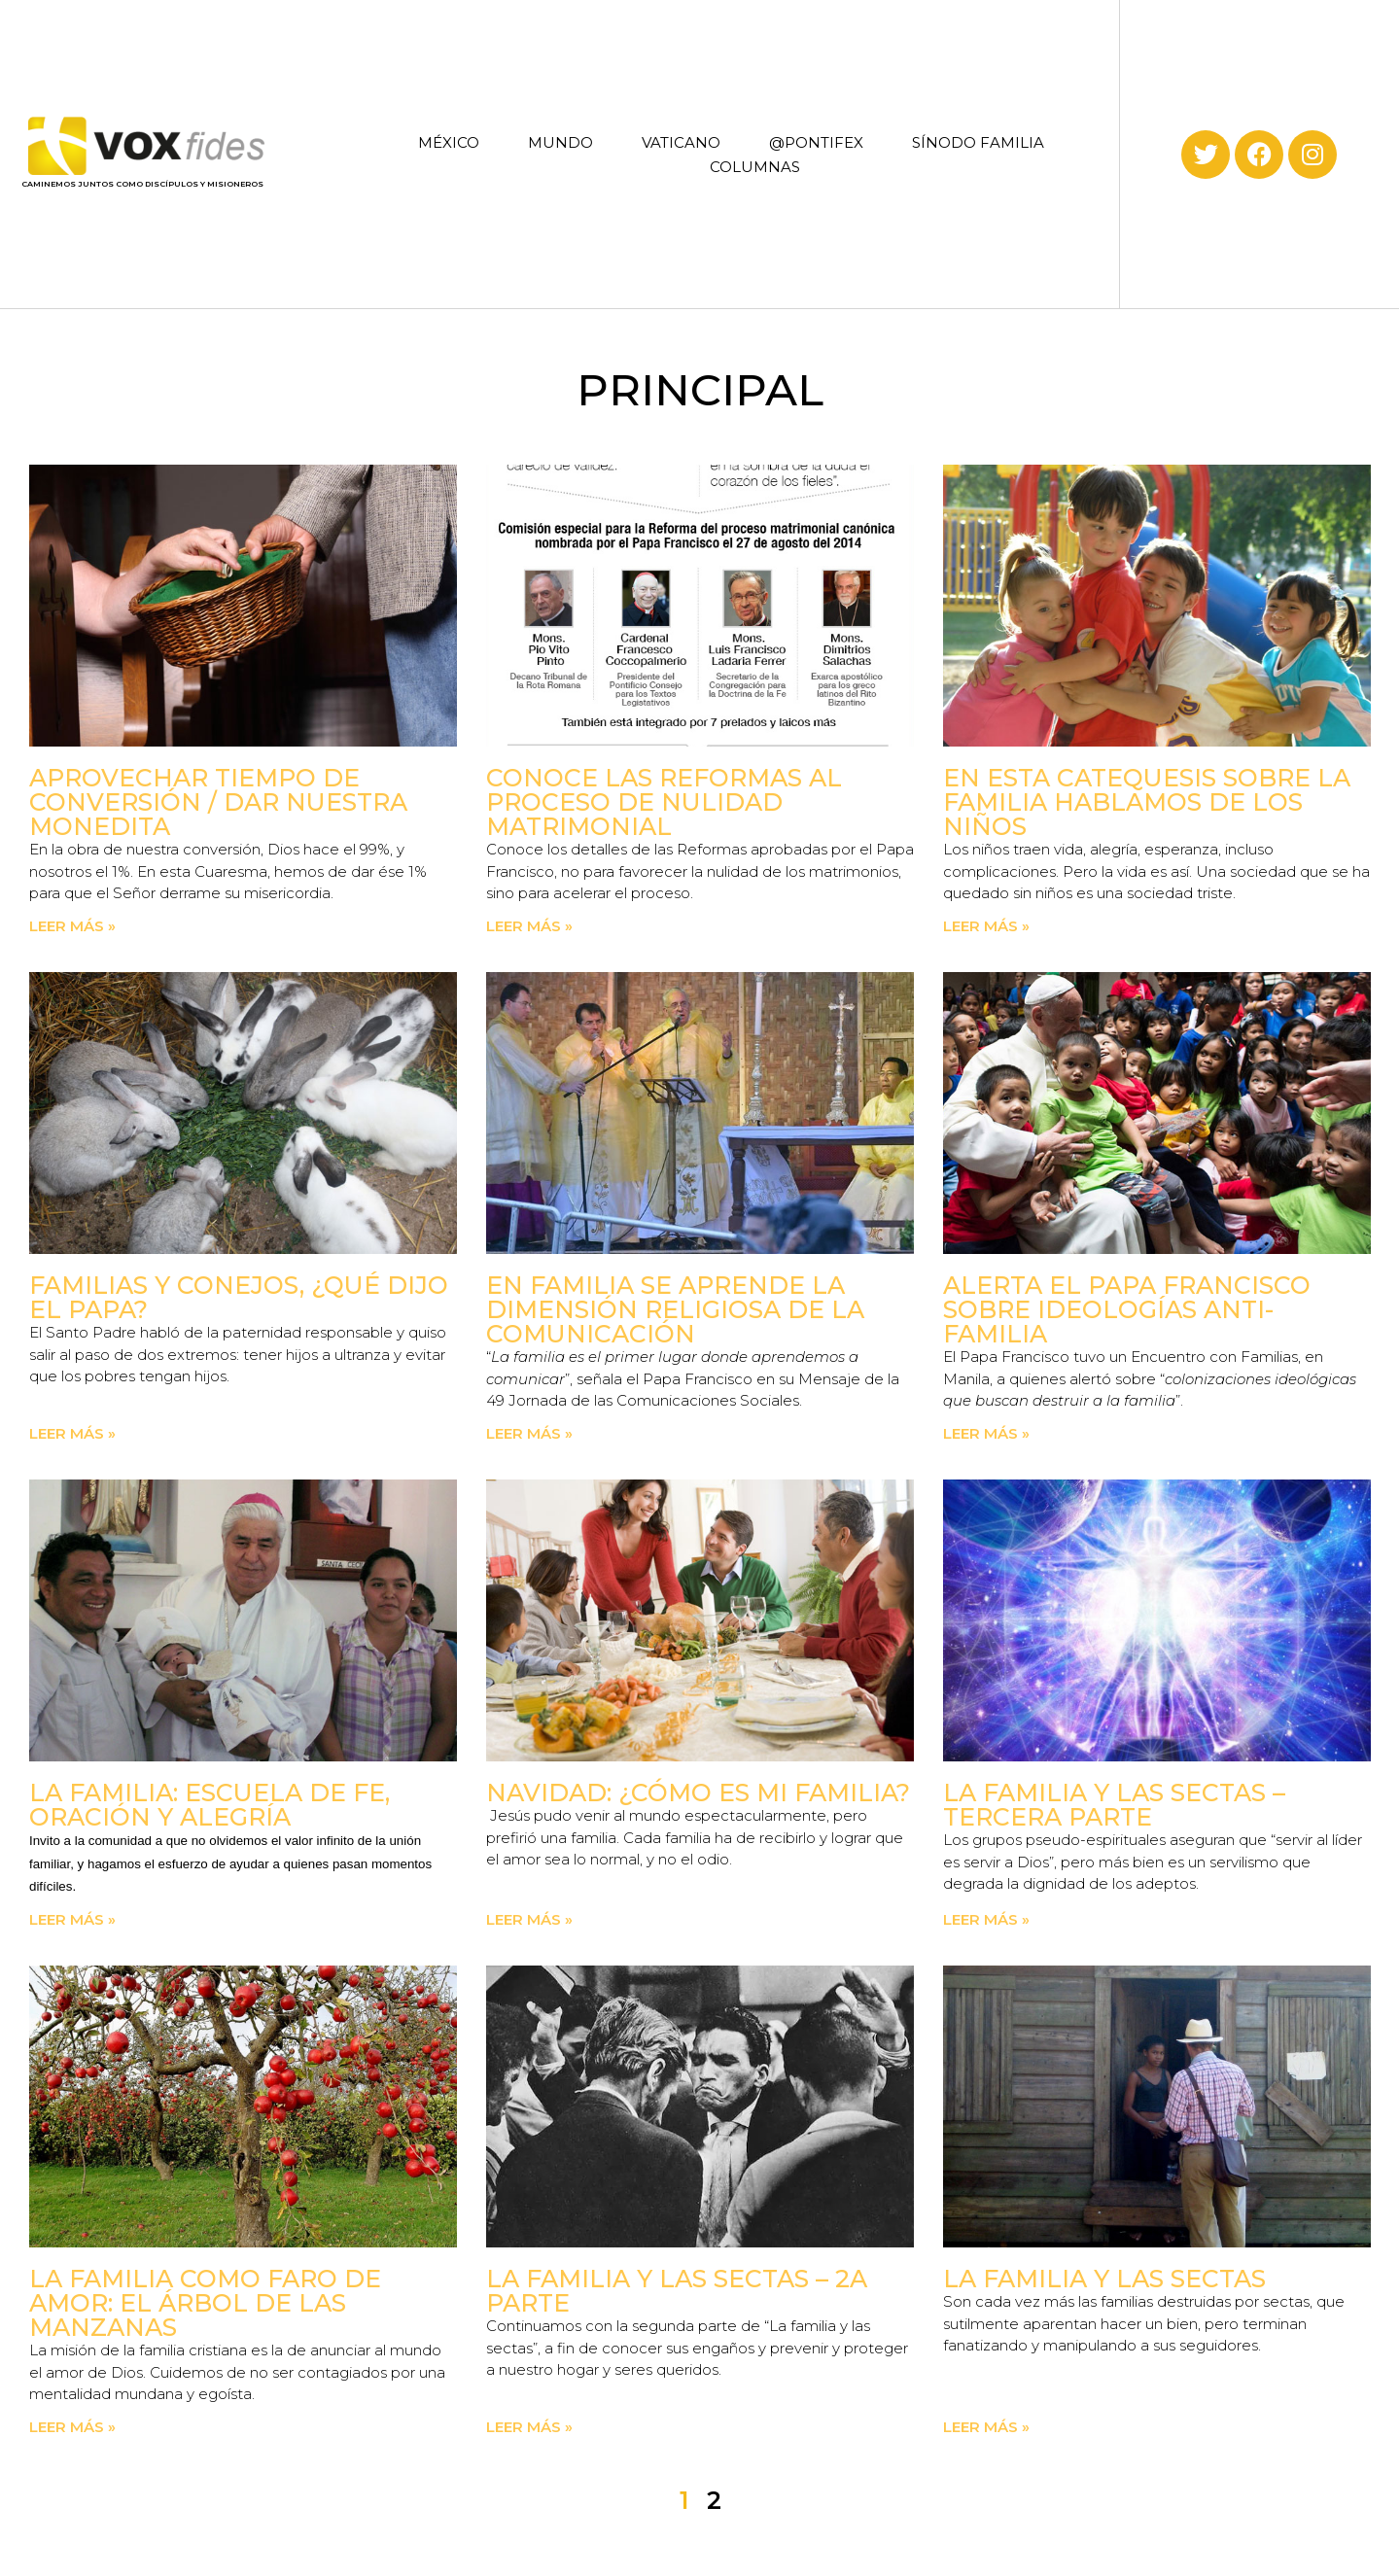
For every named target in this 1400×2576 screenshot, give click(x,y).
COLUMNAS (755, 166)
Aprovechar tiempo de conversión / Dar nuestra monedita (218, 802)
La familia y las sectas (1104, 2278)
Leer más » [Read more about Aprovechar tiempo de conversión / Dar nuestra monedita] (72, 926)
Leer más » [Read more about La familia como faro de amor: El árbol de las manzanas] (72, 2427)
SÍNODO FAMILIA (978, 142)
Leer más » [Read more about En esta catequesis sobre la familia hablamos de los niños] (986, 926)
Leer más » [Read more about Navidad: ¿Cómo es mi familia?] (529, 1919)
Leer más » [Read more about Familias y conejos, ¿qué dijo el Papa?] (72, 1433)
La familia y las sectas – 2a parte (676, 2290)
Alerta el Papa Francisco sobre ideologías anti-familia (1127, 1309)
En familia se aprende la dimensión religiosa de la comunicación (675, 1309)
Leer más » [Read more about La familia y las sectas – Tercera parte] (986, 1919)
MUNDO (560, 142)
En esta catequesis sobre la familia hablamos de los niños (1146, 802)
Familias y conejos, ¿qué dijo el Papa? (238, 1297)
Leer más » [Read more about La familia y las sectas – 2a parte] (529, 2427)
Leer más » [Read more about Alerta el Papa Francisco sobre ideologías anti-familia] (986, 1433)
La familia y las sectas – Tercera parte (1114, 1804)
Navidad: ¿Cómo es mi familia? (698, 1792)
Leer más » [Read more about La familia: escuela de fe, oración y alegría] (72, 1919)
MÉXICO (448, 142)
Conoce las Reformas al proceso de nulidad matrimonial (664, 802)
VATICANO (681, 142)
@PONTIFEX (816, 142)
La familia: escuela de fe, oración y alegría (209, 1804)
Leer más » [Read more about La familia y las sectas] (986, 2427)
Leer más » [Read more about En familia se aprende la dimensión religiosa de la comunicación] (529, 1433)
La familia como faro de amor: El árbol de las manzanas (205, 2303)
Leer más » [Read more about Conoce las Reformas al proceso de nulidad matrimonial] (529, 926)
